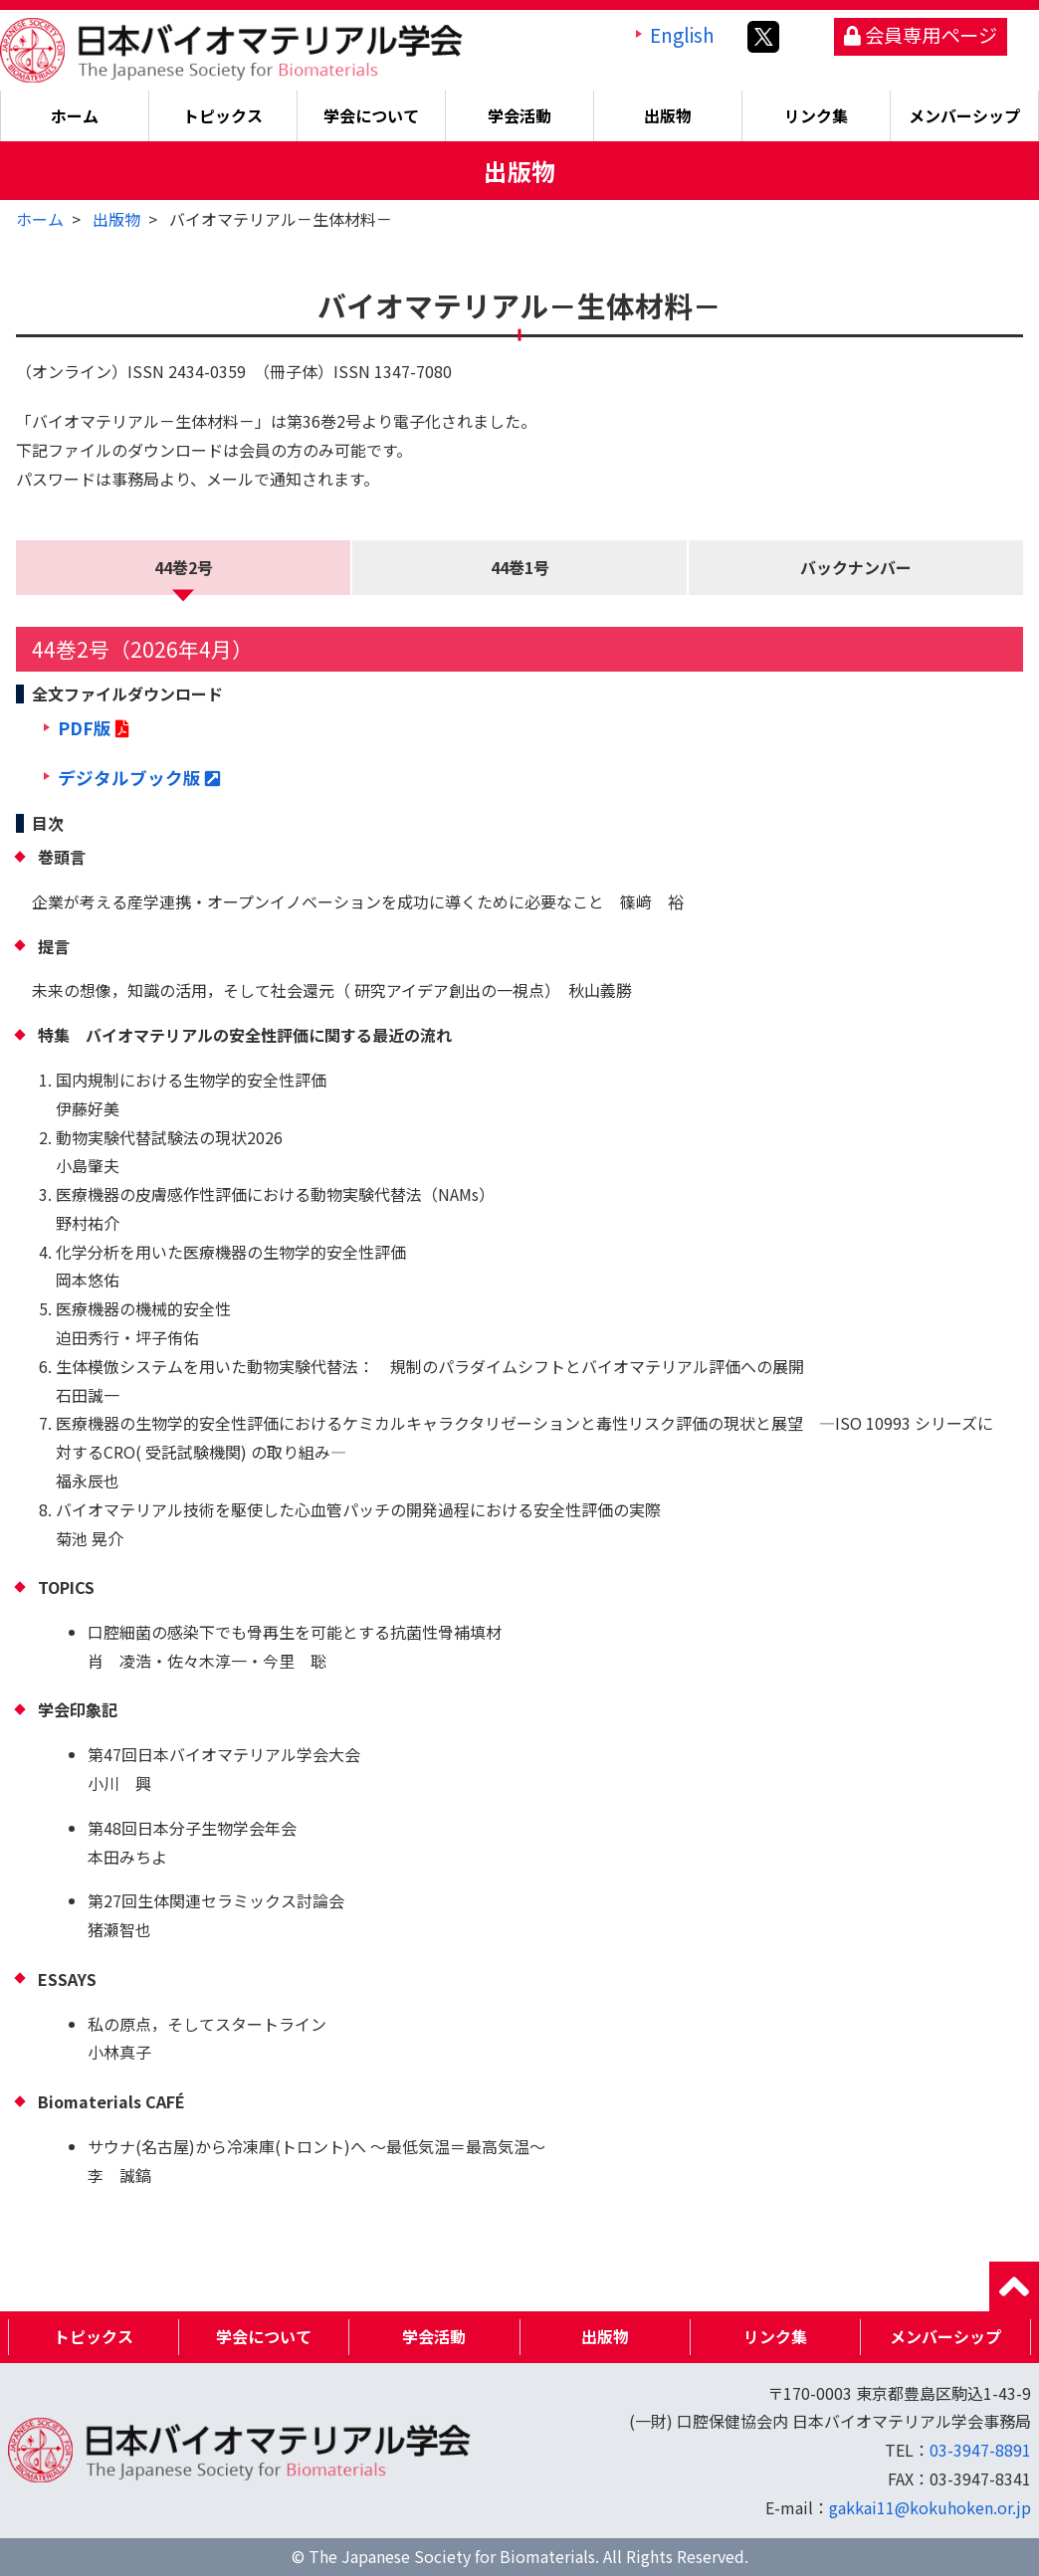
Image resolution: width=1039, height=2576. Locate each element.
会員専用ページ (920, 35)
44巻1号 (520, 567)
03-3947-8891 (980, 2450)
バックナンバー (856, 567)
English (682, 35)
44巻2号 (183, 567)
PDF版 (93, 727)
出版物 (116, 219)
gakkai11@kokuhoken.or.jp (930, 2507)
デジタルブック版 (139, 777)
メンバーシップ (964, 115)
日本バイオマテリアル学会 (231, 50)
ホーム (75, 115)
